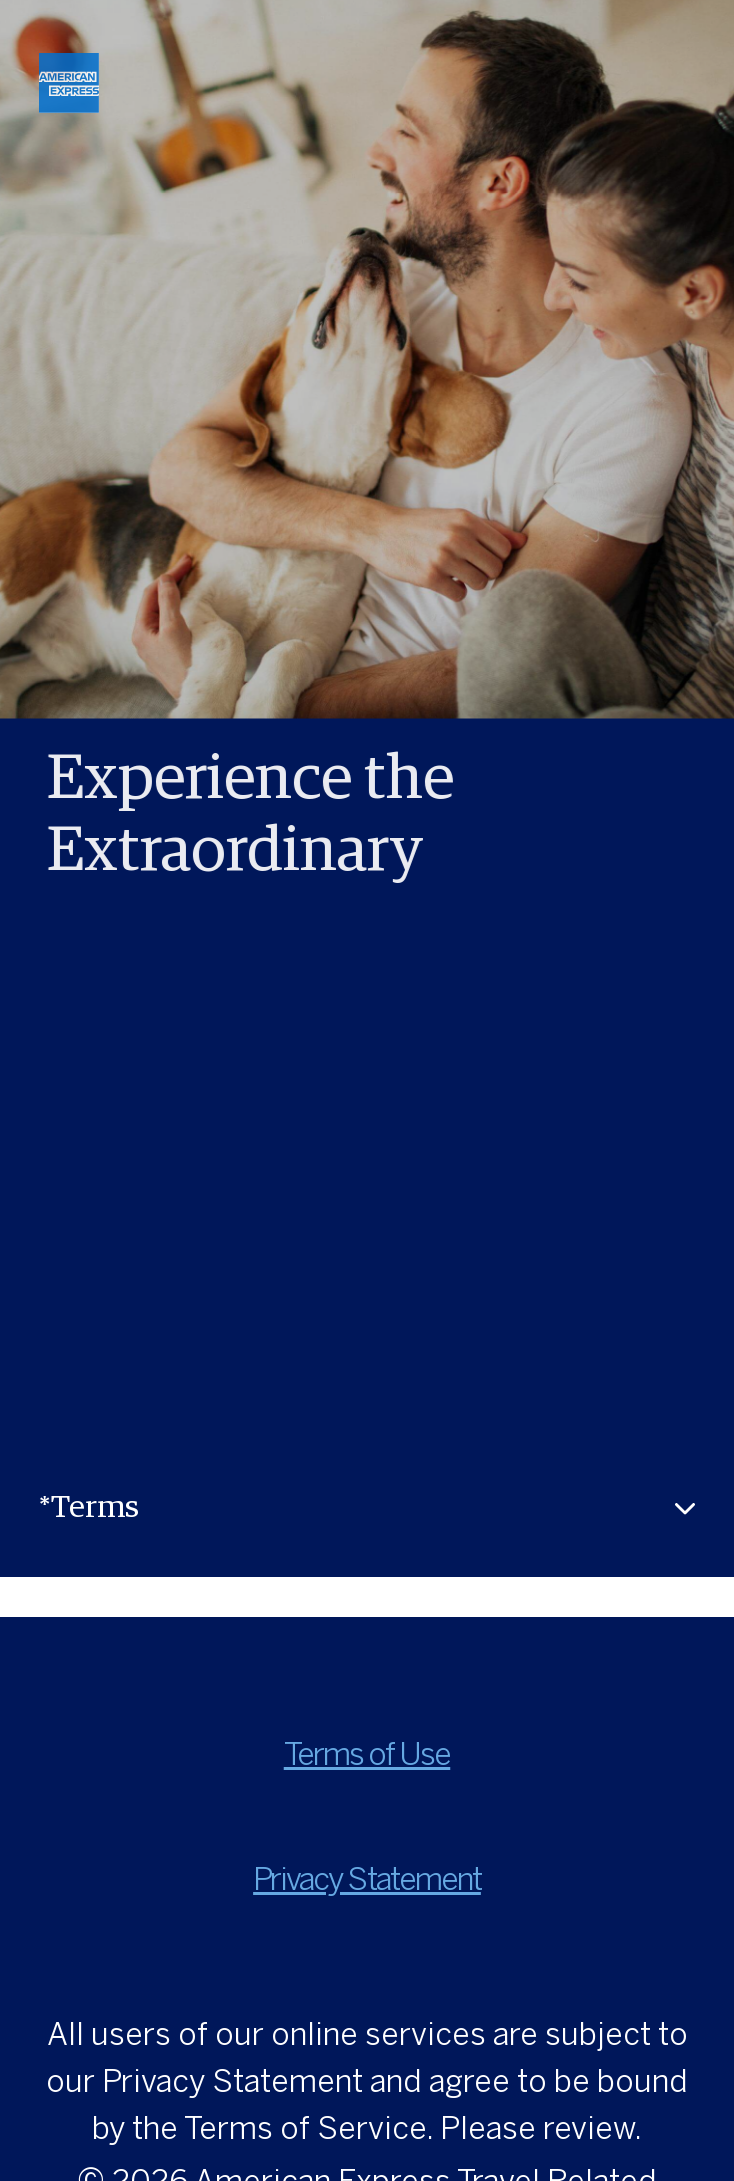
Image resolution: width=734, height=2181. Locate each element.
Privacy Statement (367, 1881)
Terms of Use (367, 1756)
